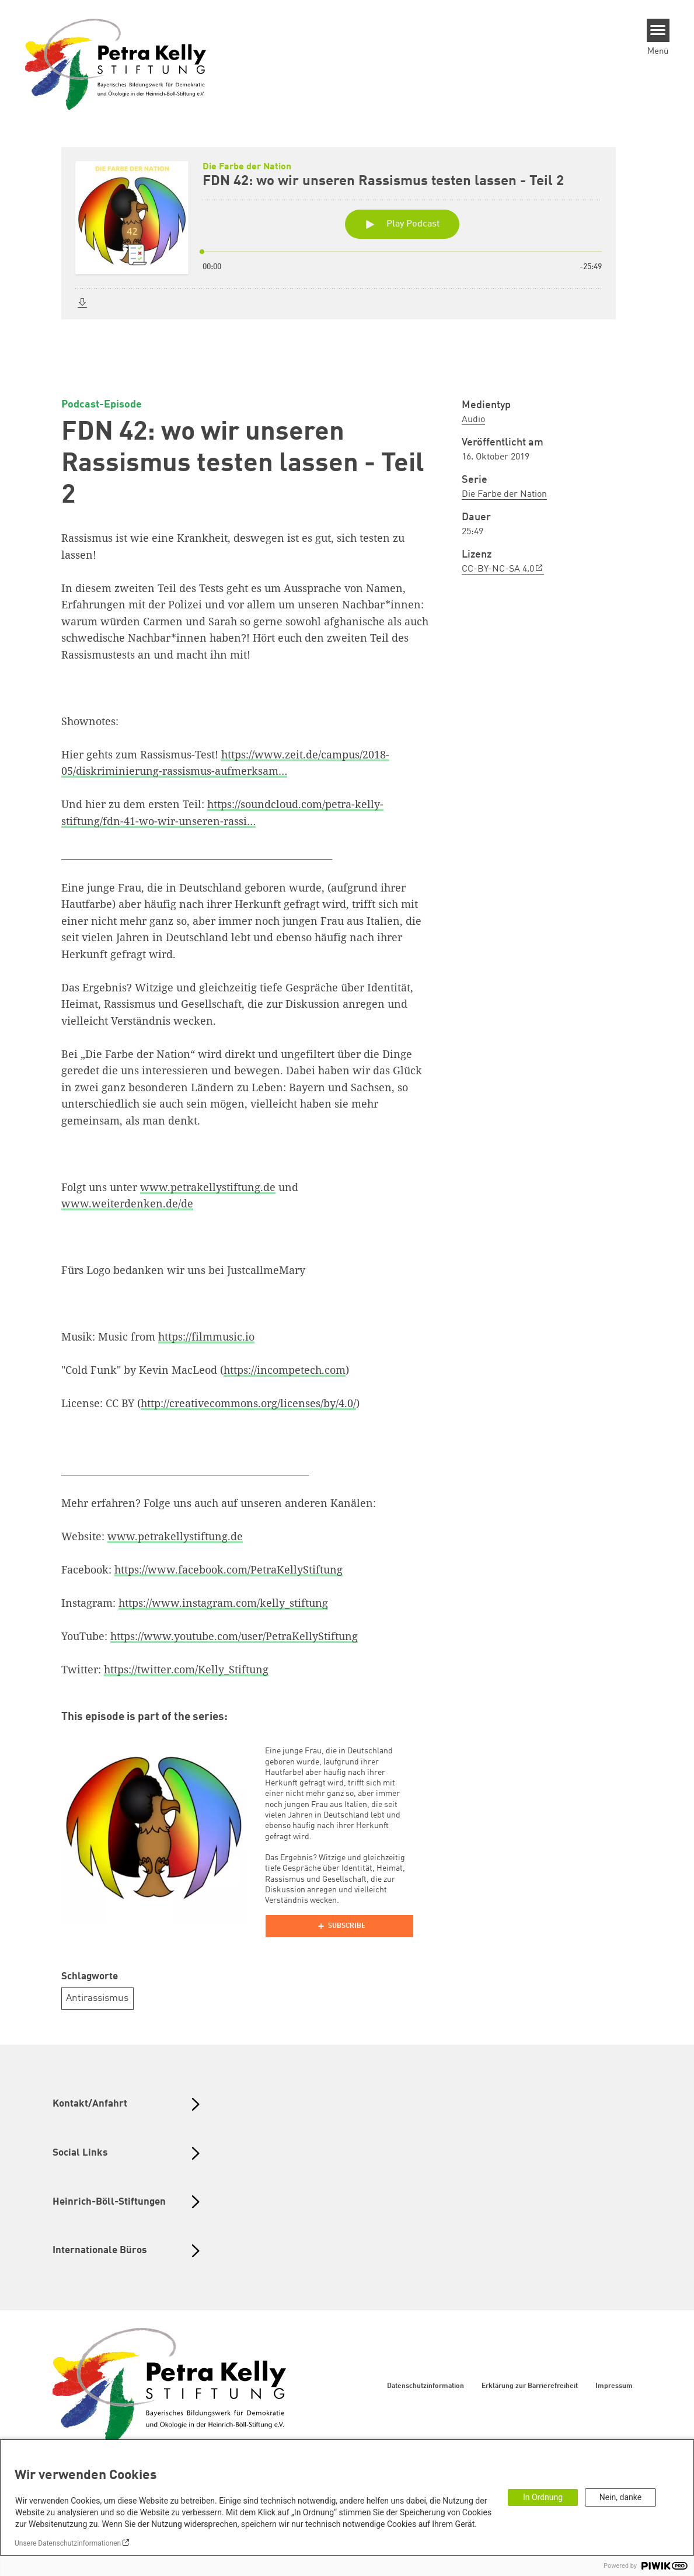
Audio (473, 419)
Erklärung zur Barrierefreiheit (530, 2386)
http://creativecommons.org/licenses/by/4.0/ (248, 1403)
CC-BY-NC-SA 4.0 (498, 569)
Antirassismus (97, 1998)
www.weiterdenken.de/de (127, 1203)
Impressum (614, 2386)
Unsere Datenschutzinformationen (68, 2543)
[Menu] (658, 30)
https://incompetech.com (285, 1370)
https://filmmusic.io (206, 1336)
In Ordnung (543, 2497)
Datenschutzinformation (425, 2386)
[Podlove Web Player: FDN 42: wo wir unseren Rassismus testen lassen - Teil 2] (347, 255)
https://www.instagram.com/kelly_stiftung (223, 1603)
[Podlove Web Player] (339, 1926)
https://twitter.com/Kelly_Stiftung (186, 1669)
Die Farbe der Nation (504, 494)
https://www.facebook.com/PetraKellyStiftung (228, 1569)
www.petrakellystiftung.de (207, 1187)
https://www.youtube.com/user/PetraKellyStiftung (234, 1636)
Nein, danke (620, 2497)
